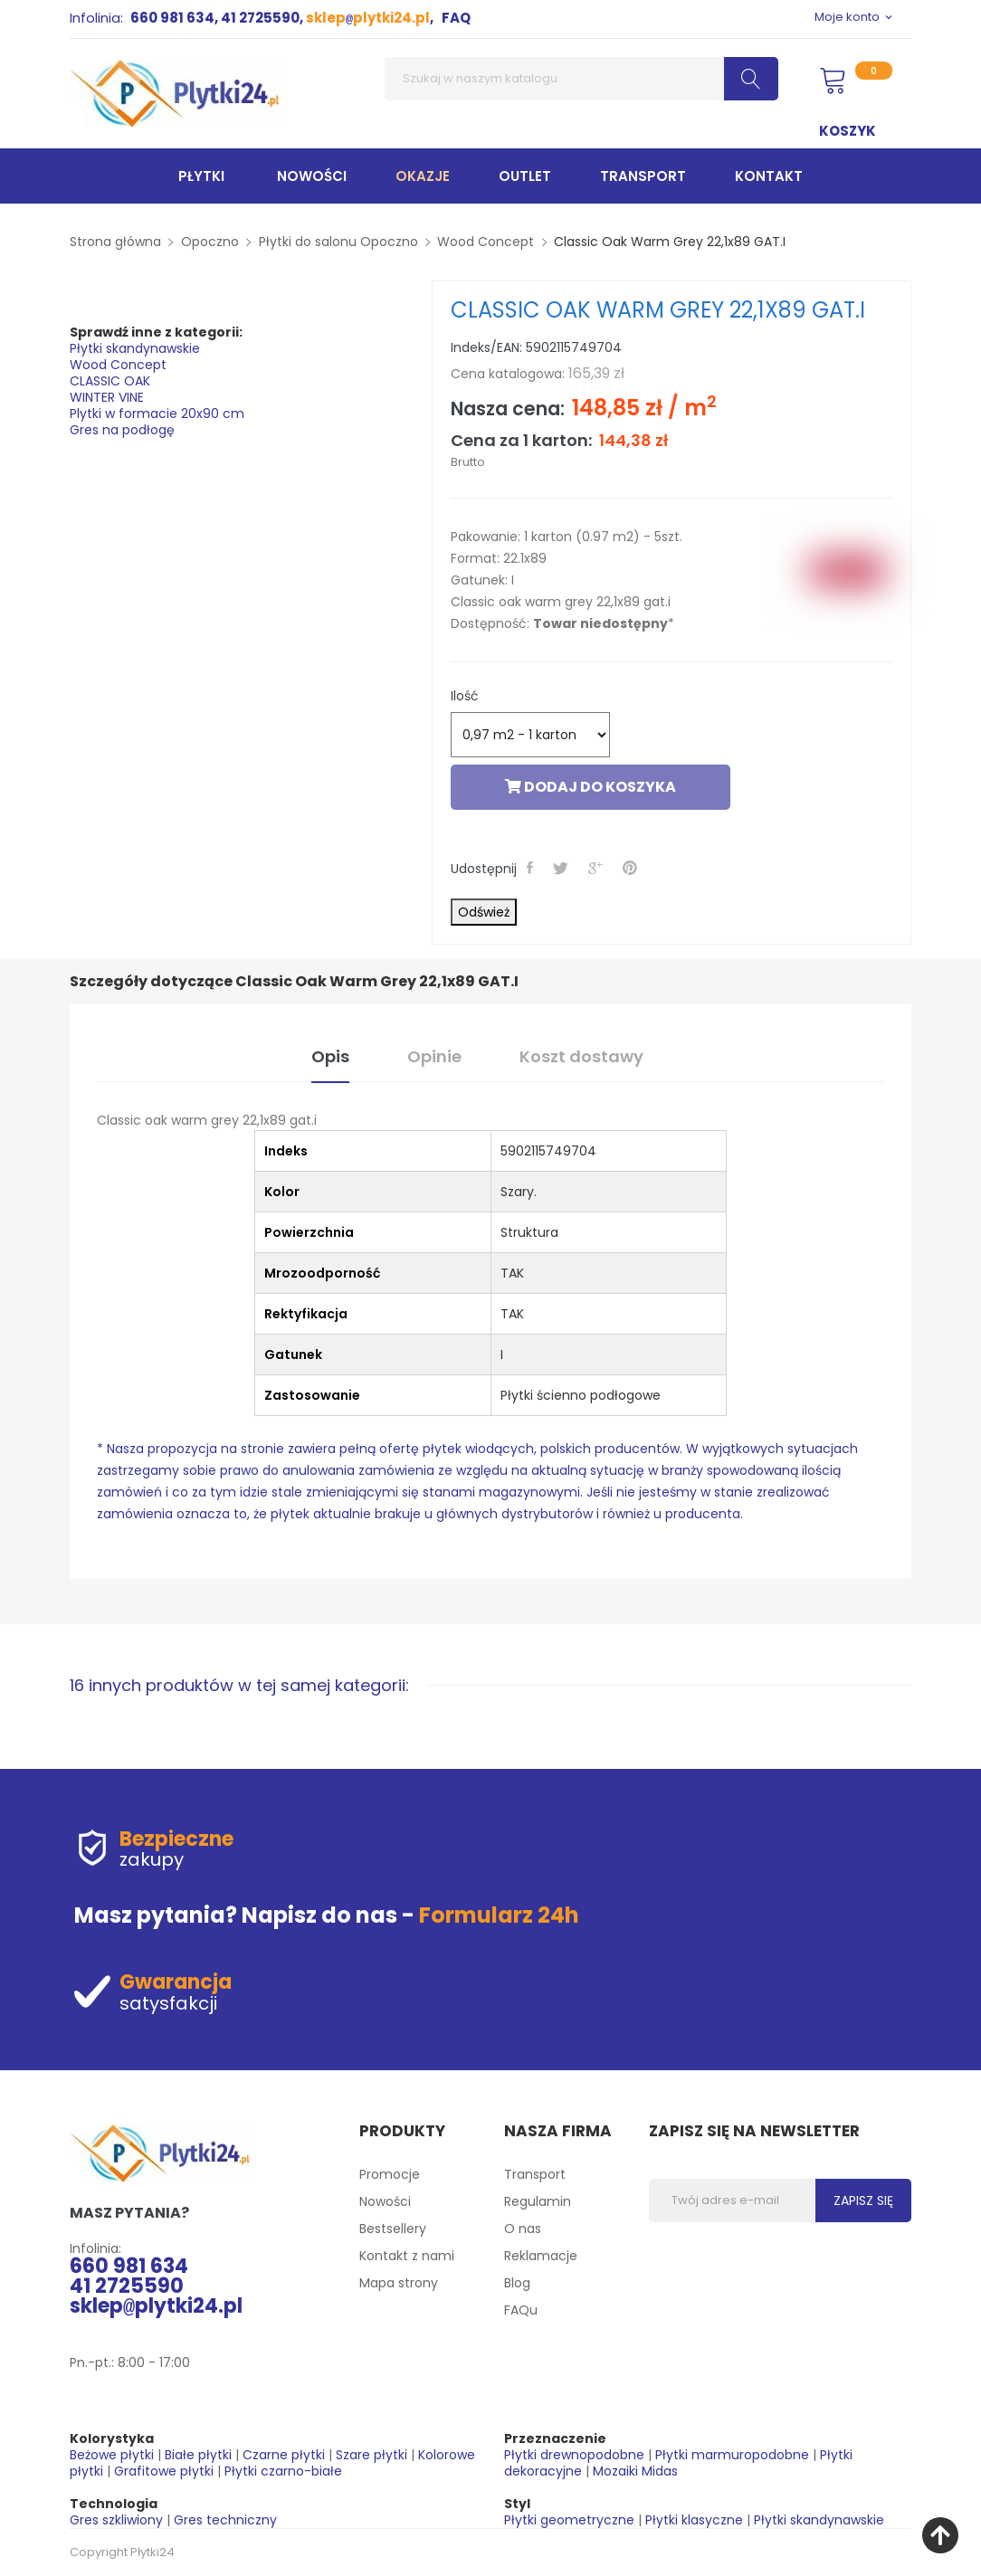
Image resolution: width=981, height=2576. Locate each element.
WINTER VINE (107, 397)
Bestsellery (392, 2229)
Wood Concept (118, 365)
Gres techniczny (225, 2520)
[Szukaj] (581, 78)
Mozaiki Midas (635, 2471)
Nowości (385, 2201)
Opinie (434, 1056)
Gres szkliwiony (116, 2520)
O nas (522, 2229)
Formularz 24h (499, 1915)
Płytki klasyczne (694, 2520)
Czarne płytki (284, 2455)
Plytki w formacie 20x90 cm (157, 413)
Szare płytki (371, 2455)
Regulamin (537, 2201)
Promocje (389, 2174)
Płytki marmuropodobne (732, 2455)
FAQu (521, 2310)
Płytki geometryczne (569, 2520)
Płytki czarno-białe (283, 2471)
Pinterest (631, 868)
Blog (517, 2283)
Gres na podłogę (122, 430)
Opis (330, 1056)
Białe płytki (198, 2455)
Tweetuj (562, 868)
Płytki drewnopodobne (574, 2455)
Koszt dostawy (581, 1056)
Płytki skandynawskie (135, 348)
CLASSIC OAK (110, 381)
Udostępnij (531, 868)
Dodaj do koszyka (590, 786)
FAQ (456, 17)
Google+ (597, 868)
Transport (535, 2174)
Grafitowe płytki (164, 2471)
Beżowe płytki (112, 2455)
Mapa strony (398, 2283)
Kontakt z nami (406, 2256)
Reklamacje (540, 2256)
